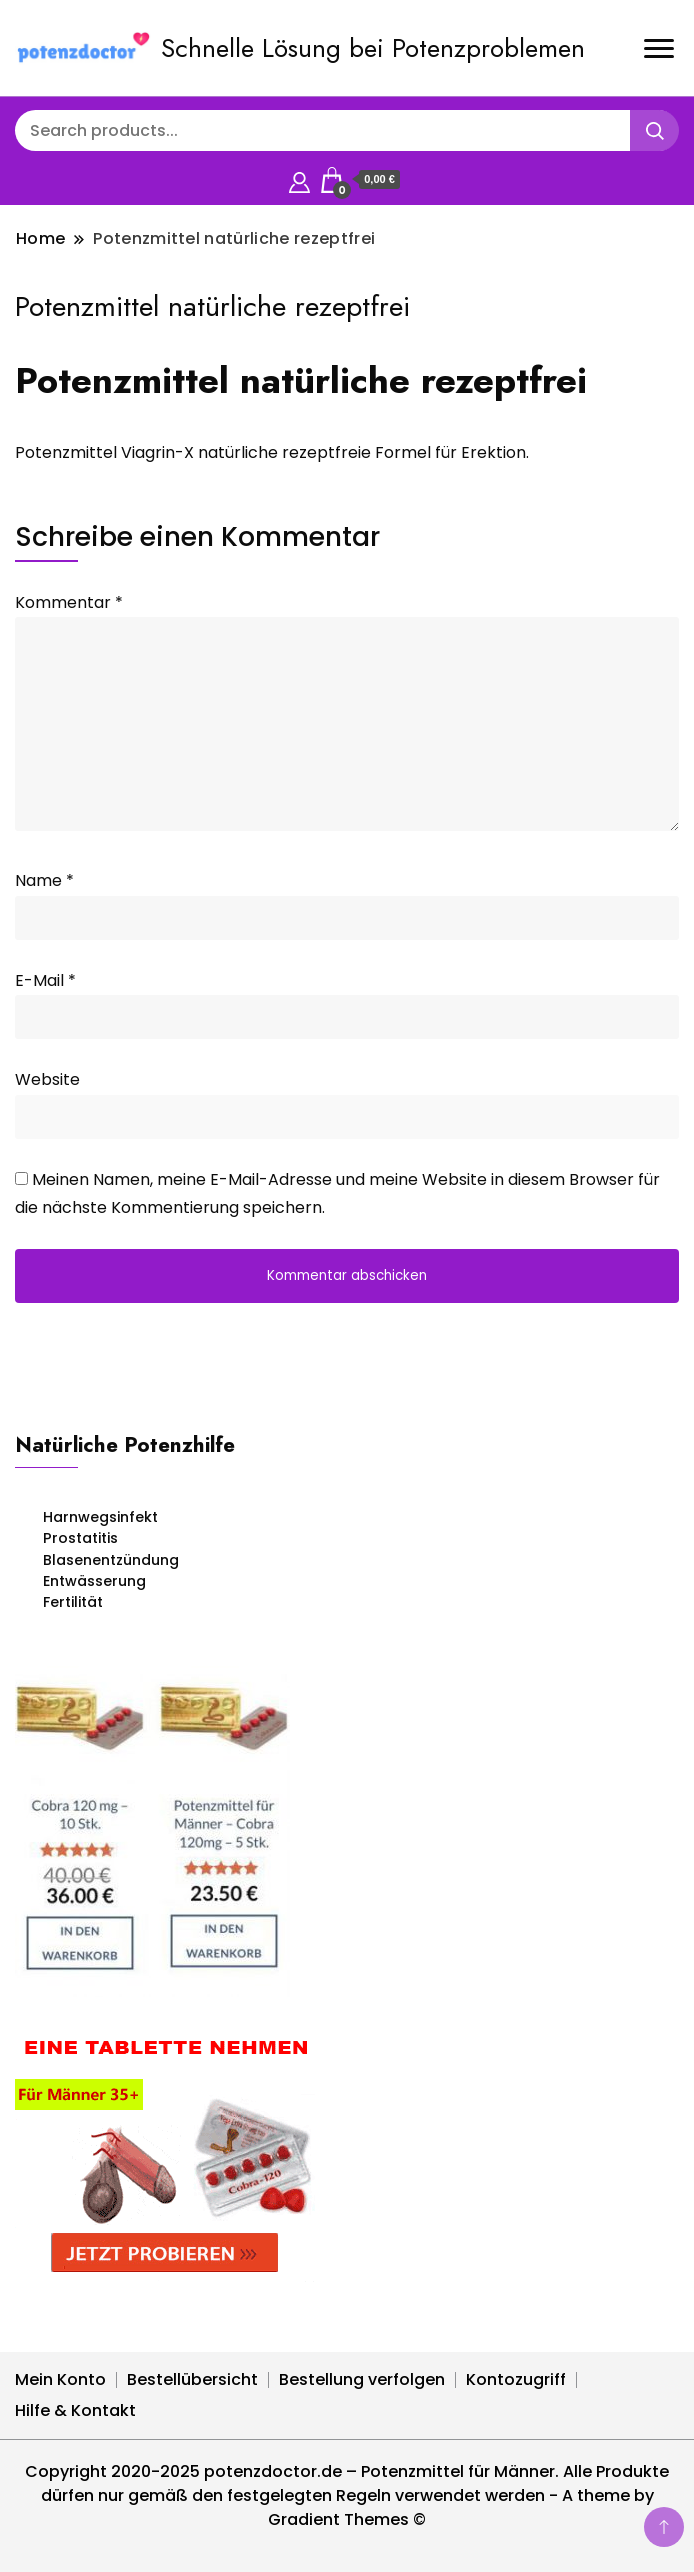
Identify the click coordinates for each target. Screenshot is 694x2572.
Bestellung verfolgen (362, 2379)
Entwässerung (94, 1581)
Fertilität (73, 1602)
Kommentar (69, 602)
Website (47, 1079)
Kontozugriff (516, 2379)
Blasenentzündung (111, 1560)
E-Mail (45, 980)
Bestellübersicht (192, 2379)
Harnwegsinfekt (100, 1517)
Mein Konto (60, 2379)
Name (44, 880)
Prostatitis (80, 1538)
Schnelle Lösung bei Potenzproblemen (373, 48)
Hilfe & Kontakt (75, 2410)
